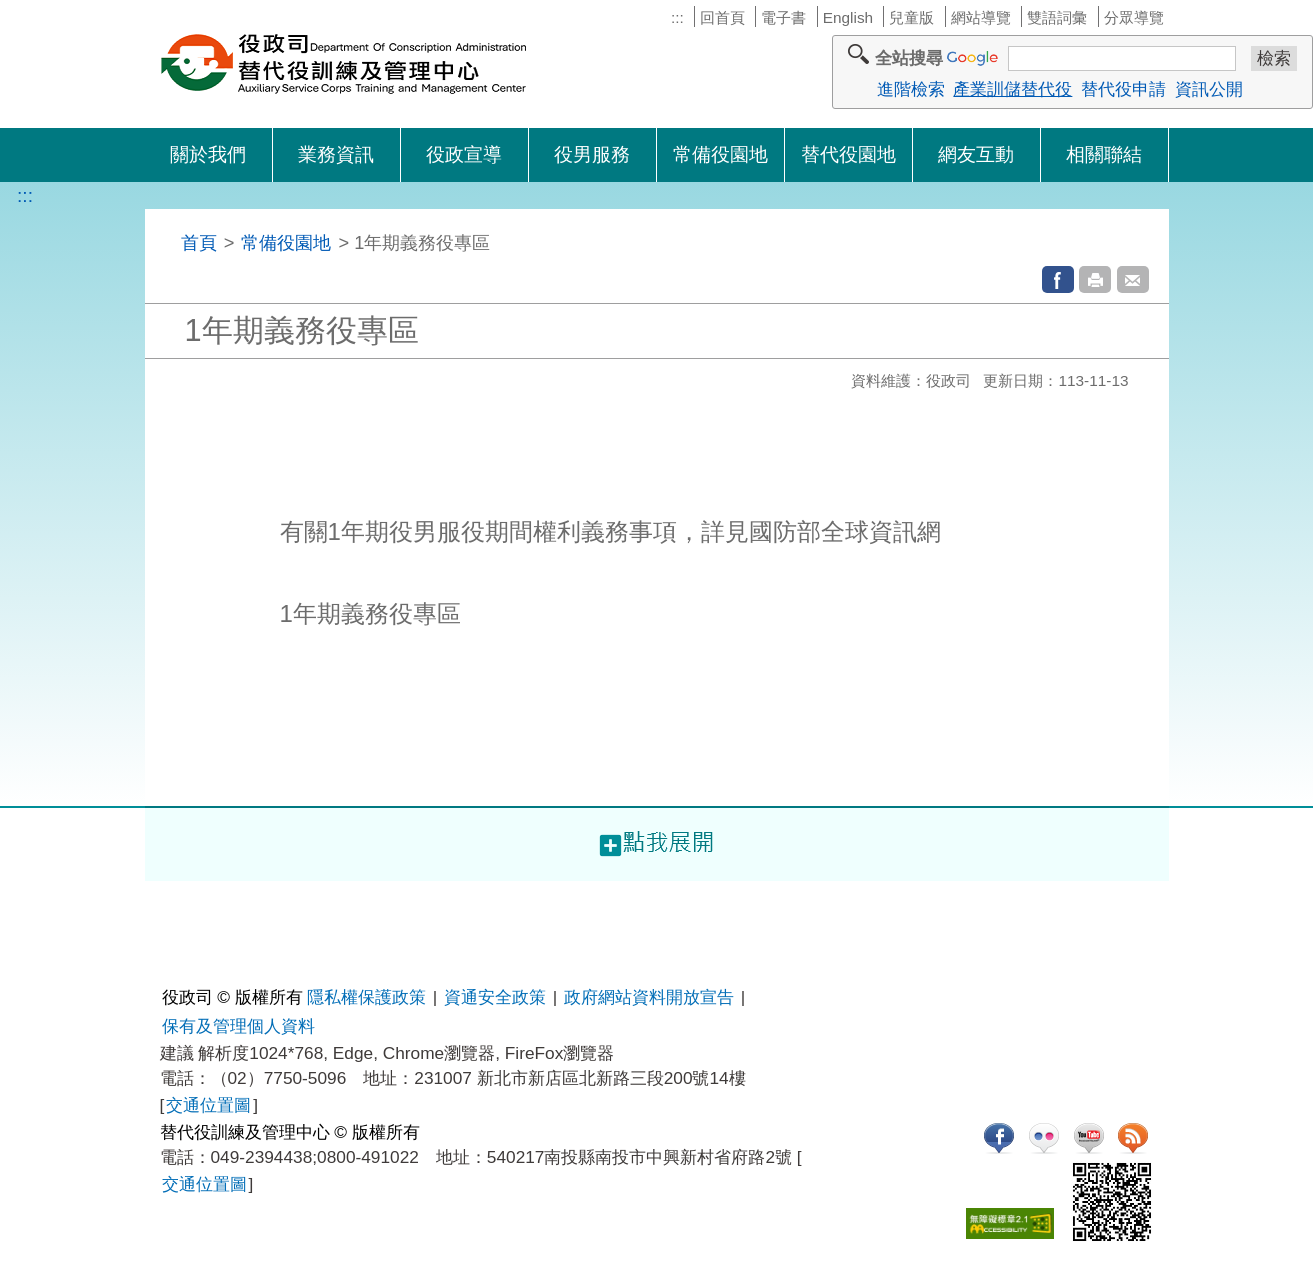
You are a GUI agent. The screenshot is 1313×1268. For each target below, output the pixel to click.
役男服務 (592, 154)
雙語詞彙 (1057, 17)
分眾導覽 (1134, 17)
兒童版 (911, 17)
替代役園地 (848, 154)
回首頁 (722, 17)
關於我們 (208, 154)
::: (677, 17)
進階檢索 (911, 89)
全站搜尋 (909, 58)
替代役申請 (1123, 89)
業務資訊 (336, 154)
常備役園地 (720, 154)
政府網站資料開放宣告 (649, 997)
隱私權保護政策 (366, 997)
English (848, 17)
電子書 (783, 17)
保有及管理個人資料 (238, 1026)
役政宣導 (464, 154)
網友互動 (976, 154)
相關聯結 (1104, 154)
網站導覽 (981, 17)
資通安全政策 (495, 997)
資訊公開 (1209, 89)
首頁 (199, 242)
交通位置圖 (208, 1105)
